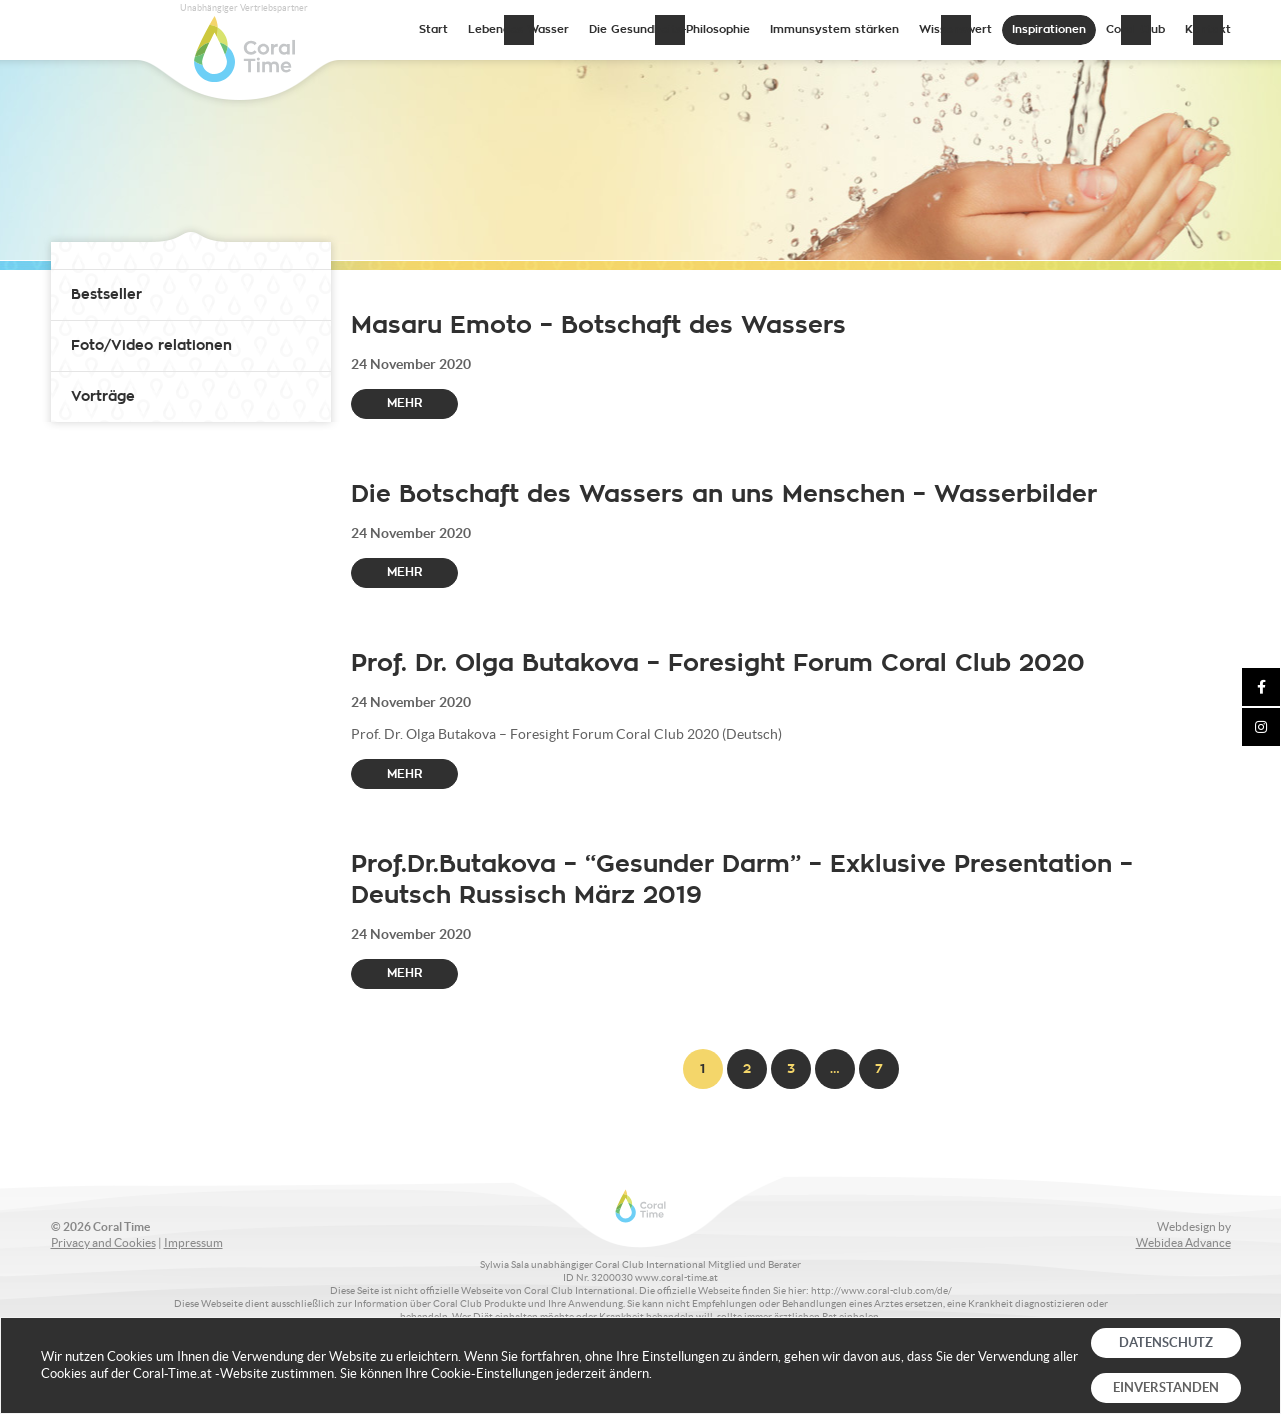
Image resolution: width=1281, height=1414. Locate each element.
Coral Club (1135, 29)
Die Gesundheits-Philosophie (669, 29)
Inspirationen (1049, 29)
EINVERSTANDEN (1166, 1387)
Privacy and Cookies (103, 1242)
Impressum (193, 1242)
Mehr (404, 403)
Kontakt (1208, 29)
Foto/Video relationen (151, 345)
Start (433, 29)
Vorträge (103, 396)
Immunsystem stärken (834, 29)
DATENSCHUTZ (1166, 1342)
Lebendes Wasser (518, 29)
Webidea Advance (1183, 1242)
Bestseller (106, 294)
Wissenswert (955, 29)
